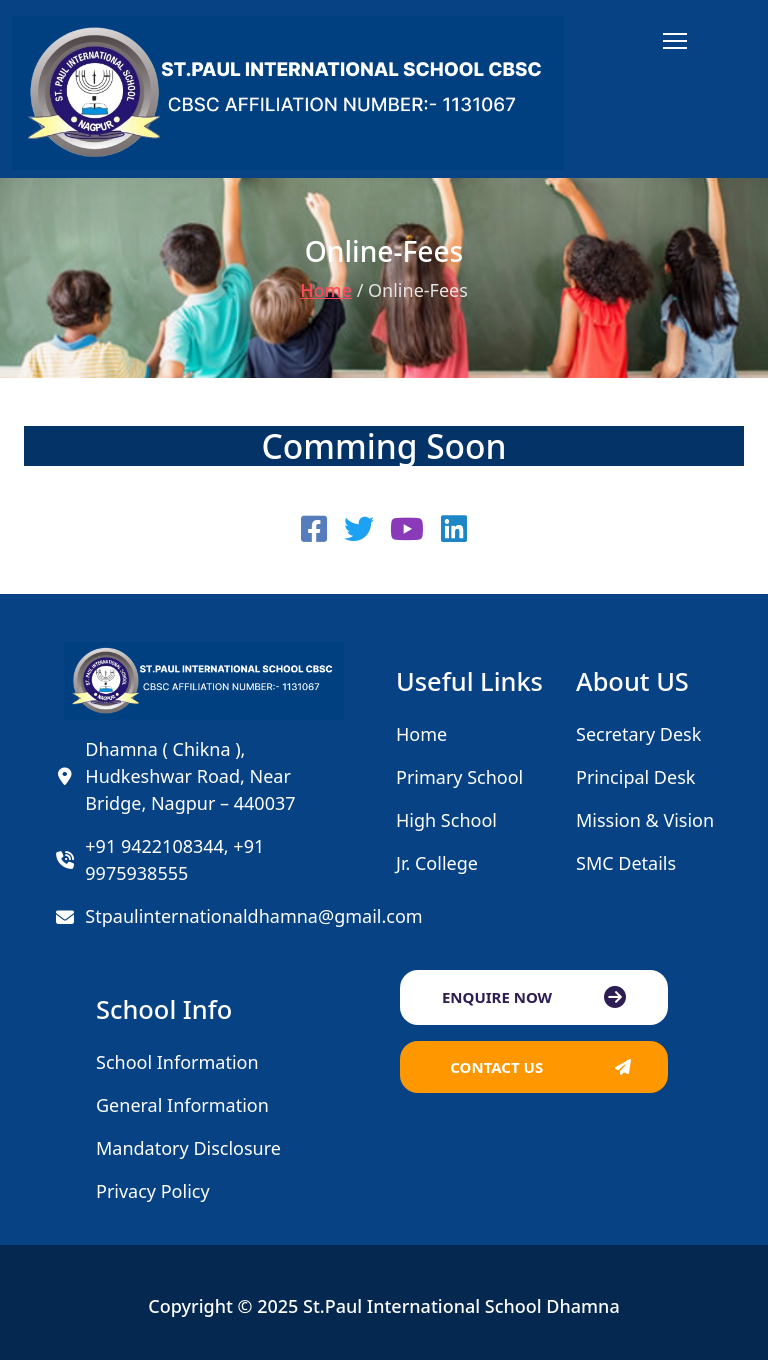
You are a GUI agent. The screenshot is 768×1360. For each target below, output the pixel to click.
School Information (177, 1062)
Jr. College (437, 863)
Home (326, 290)
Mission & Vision (645, 820)
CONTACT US (496, 1067)
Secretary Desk (638, 734)
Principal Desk (635, 777)
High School (446, 820)
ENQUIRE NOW (497, 997)
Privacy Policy (153, 1191)
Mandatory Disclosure (188, 1148)
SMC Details (626, 863)
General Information (182, 1105)
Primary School (459, 777)
